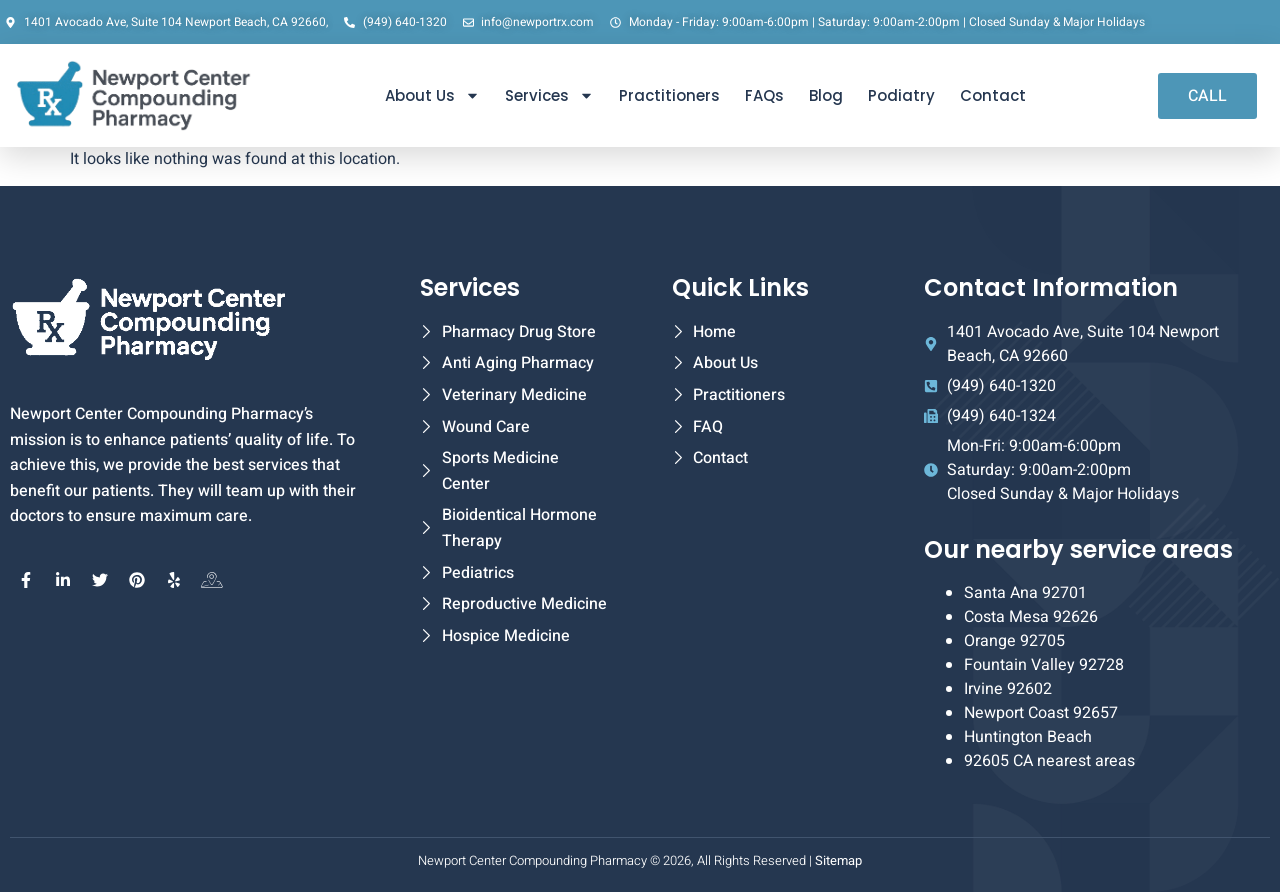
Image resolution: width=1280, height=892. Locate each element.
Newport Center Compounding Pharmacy (532, 860)
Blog (826, 95)
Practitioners (669, 95)
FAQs (764, 95)
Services (549, 95)
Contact (993, 95)
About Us (432, 95)
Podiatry (901, 95)
